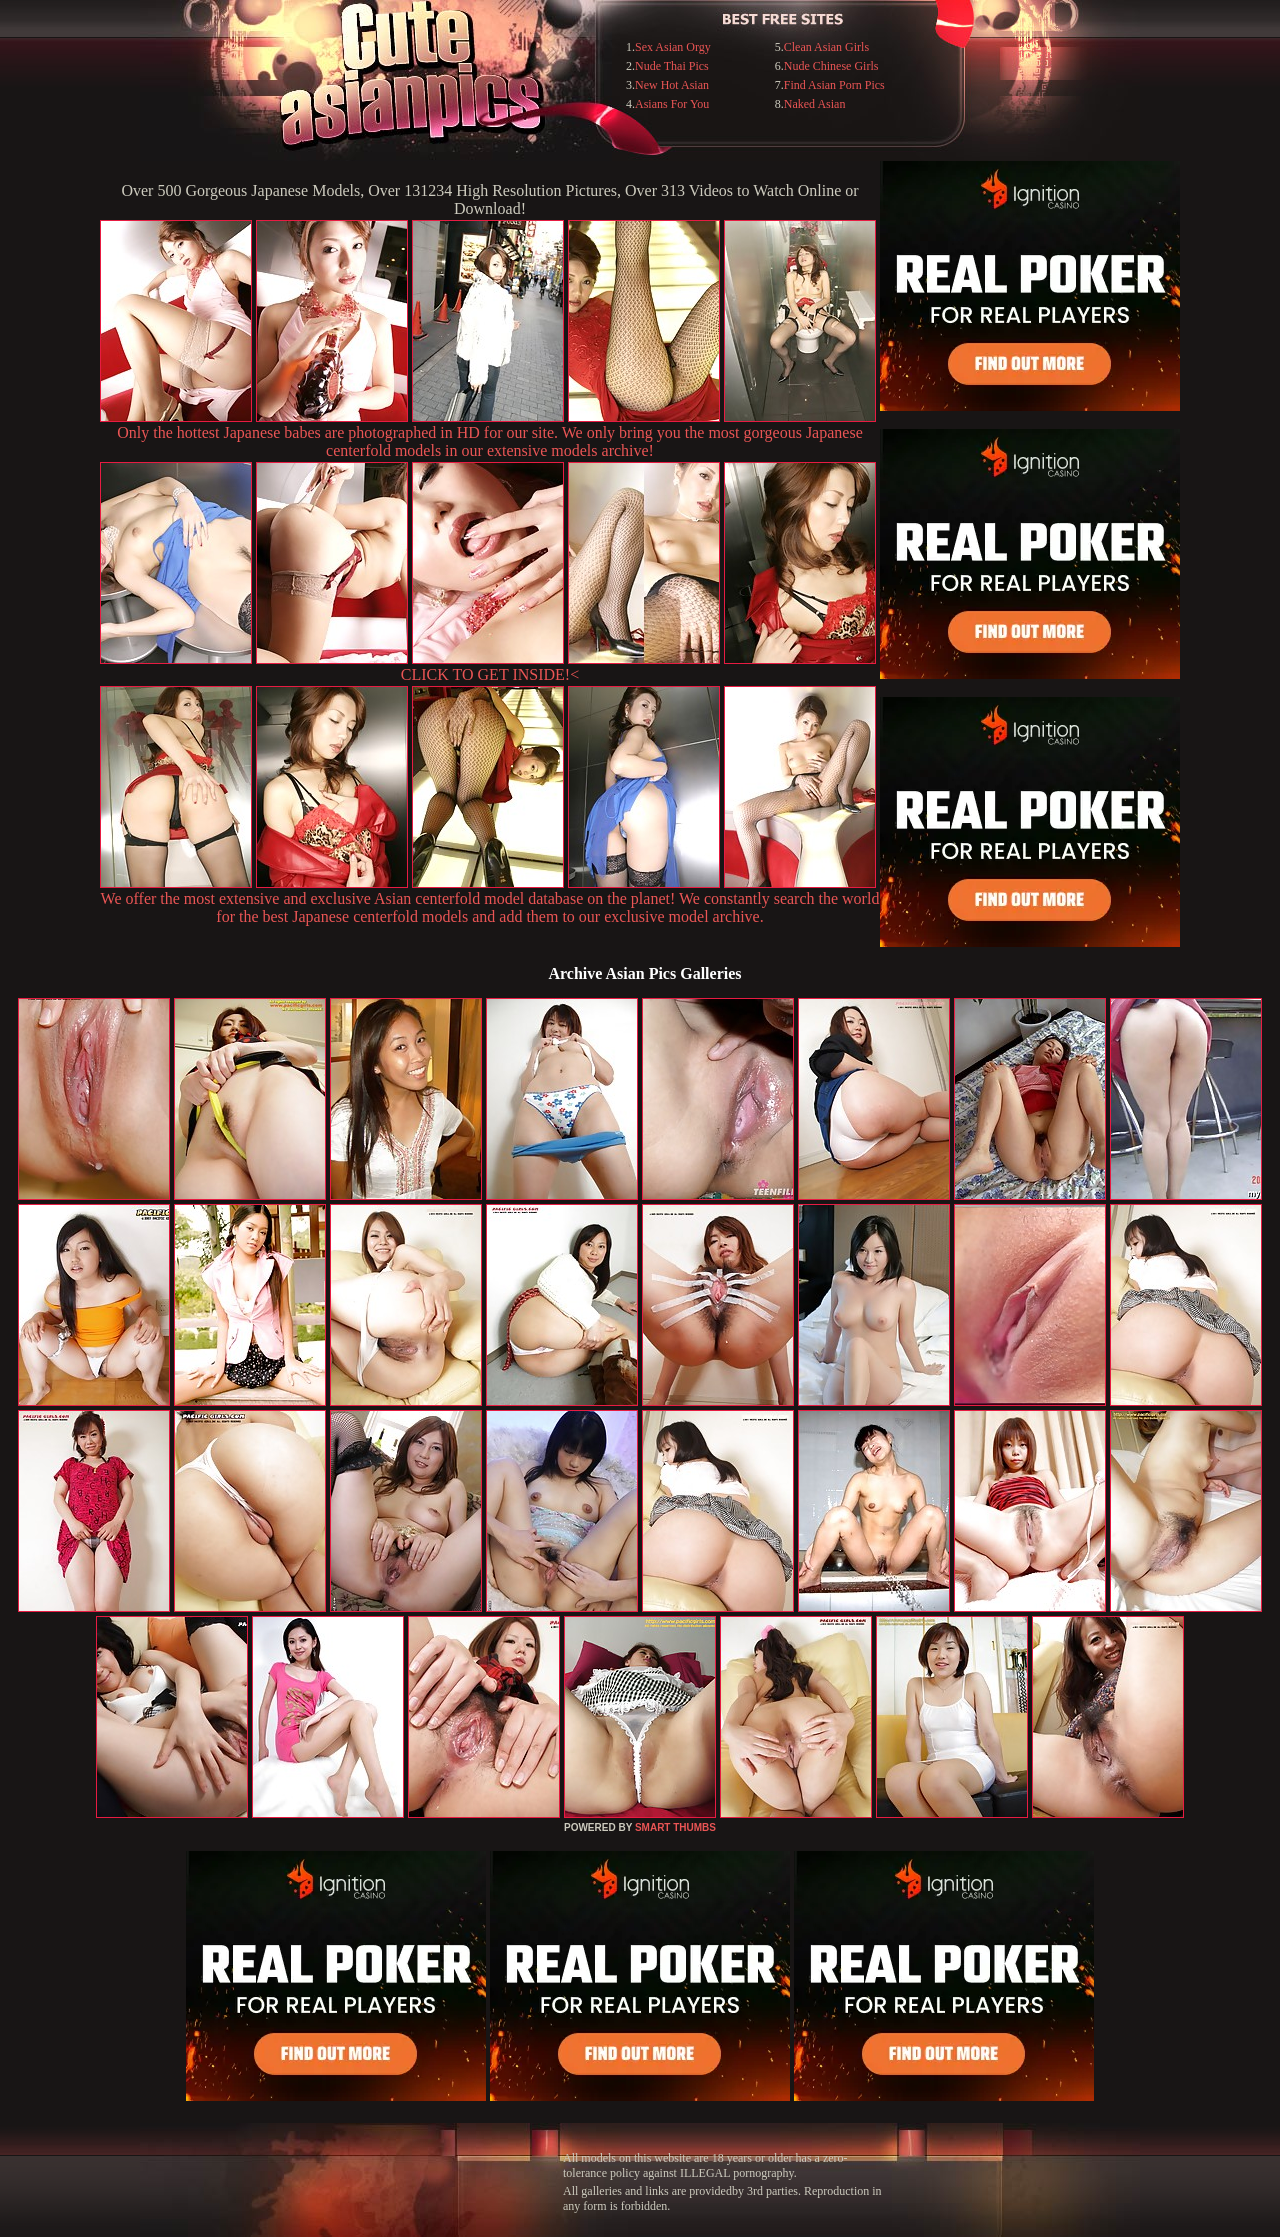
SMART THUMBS (675, 1827)
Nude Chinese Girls (831, 66)
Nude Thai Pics (672, 66)
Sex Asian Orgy (673, 47)
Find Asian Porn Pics (834, 85)
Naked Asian (815, 104)
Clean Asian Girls (826, 47)
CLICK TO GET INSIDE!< (490, 674)
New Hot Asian (672, 85)
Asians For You (672, 104)
